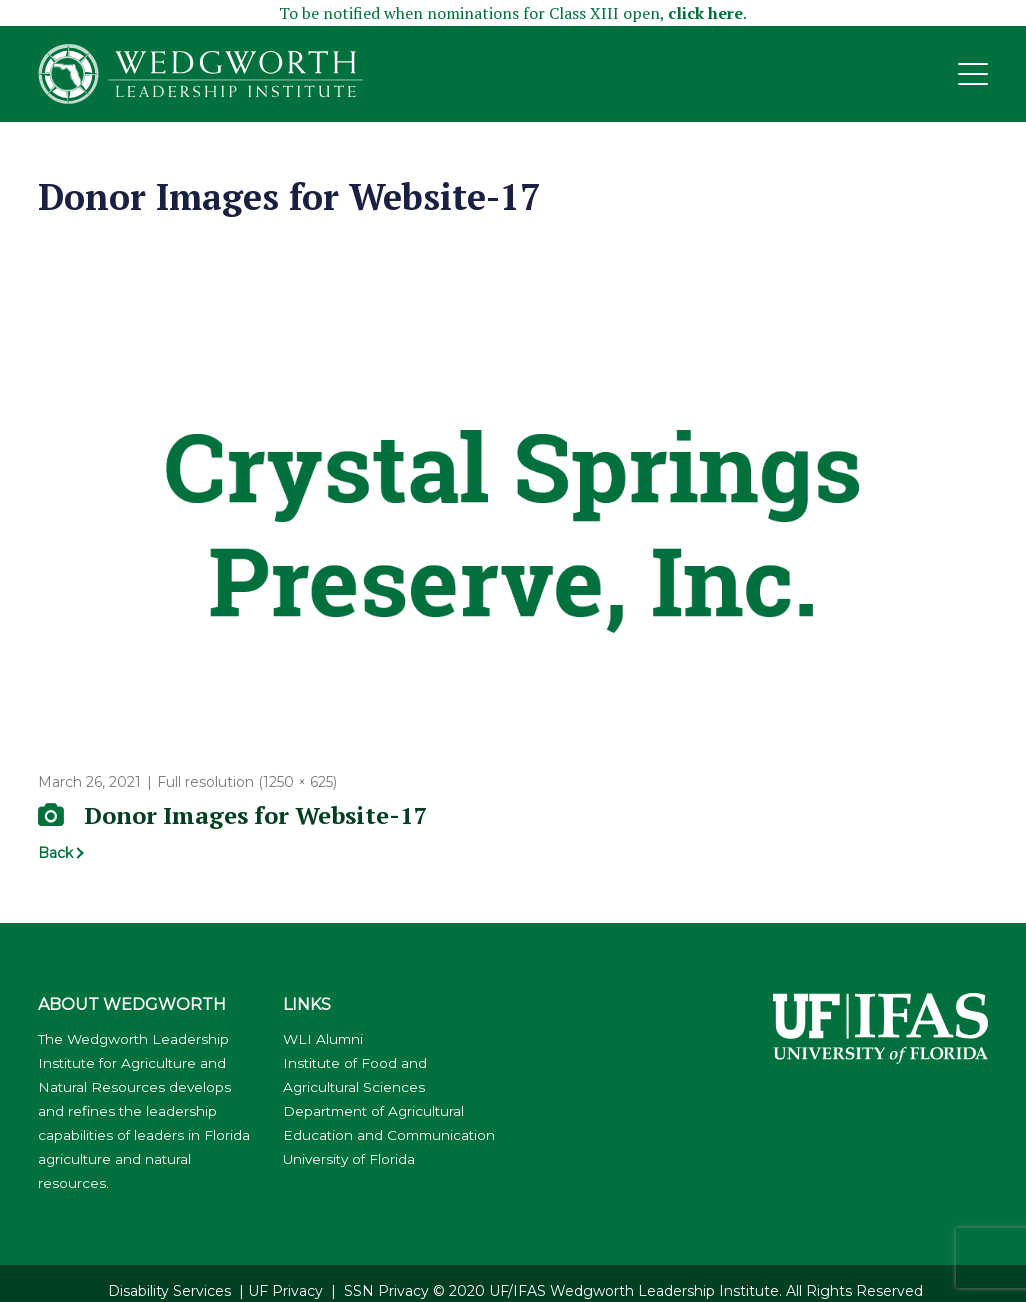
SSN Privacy (386, 1291)
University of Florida (349, 1159)
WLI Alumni (323, 1039)
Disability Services (169, 1291)
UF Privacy (285, 1291)
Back (55, 853)
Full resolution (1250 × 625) (247, 782)
